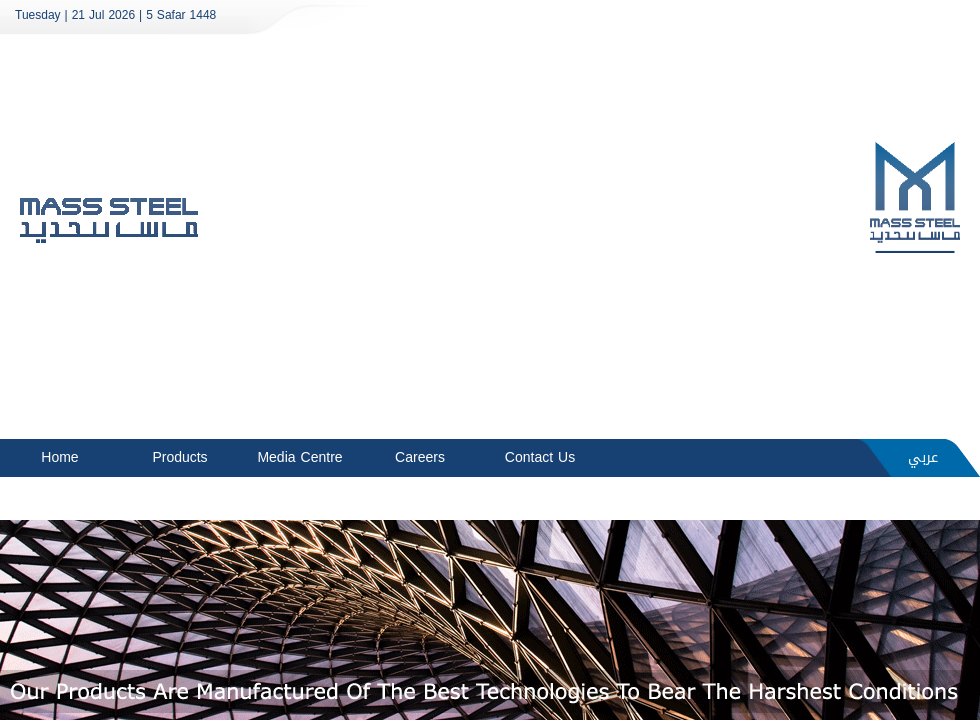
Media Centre (299, 457)
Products (179, 457)
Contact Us (540, 457)
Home (59, 457)
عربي (923, 457)
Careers (420, 457)
